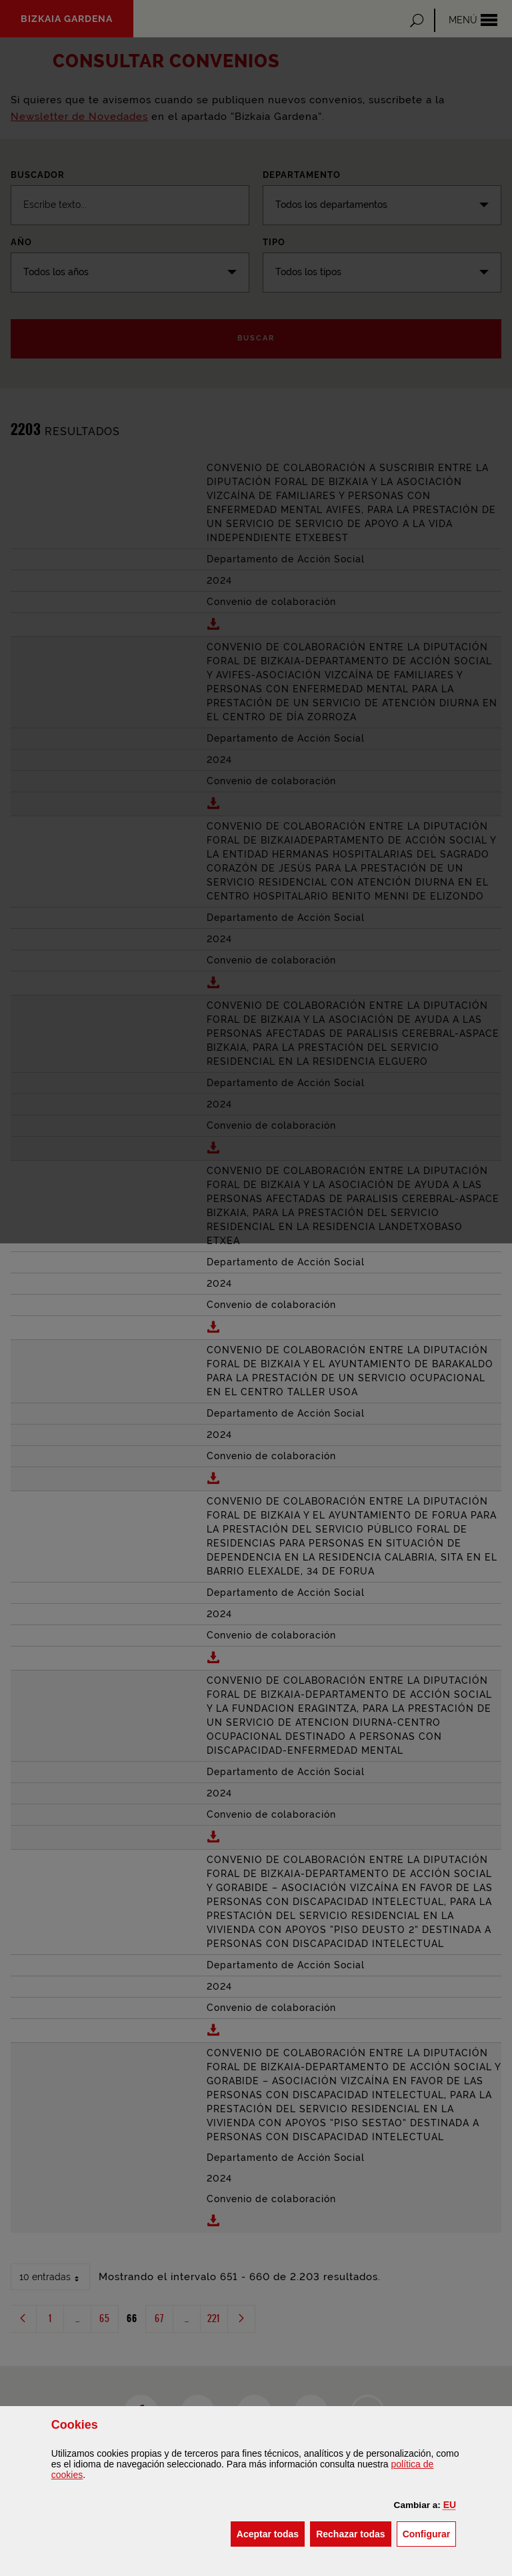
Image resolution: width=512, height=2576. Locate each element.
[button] (449, 2504)
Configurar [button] (430, 2533)
